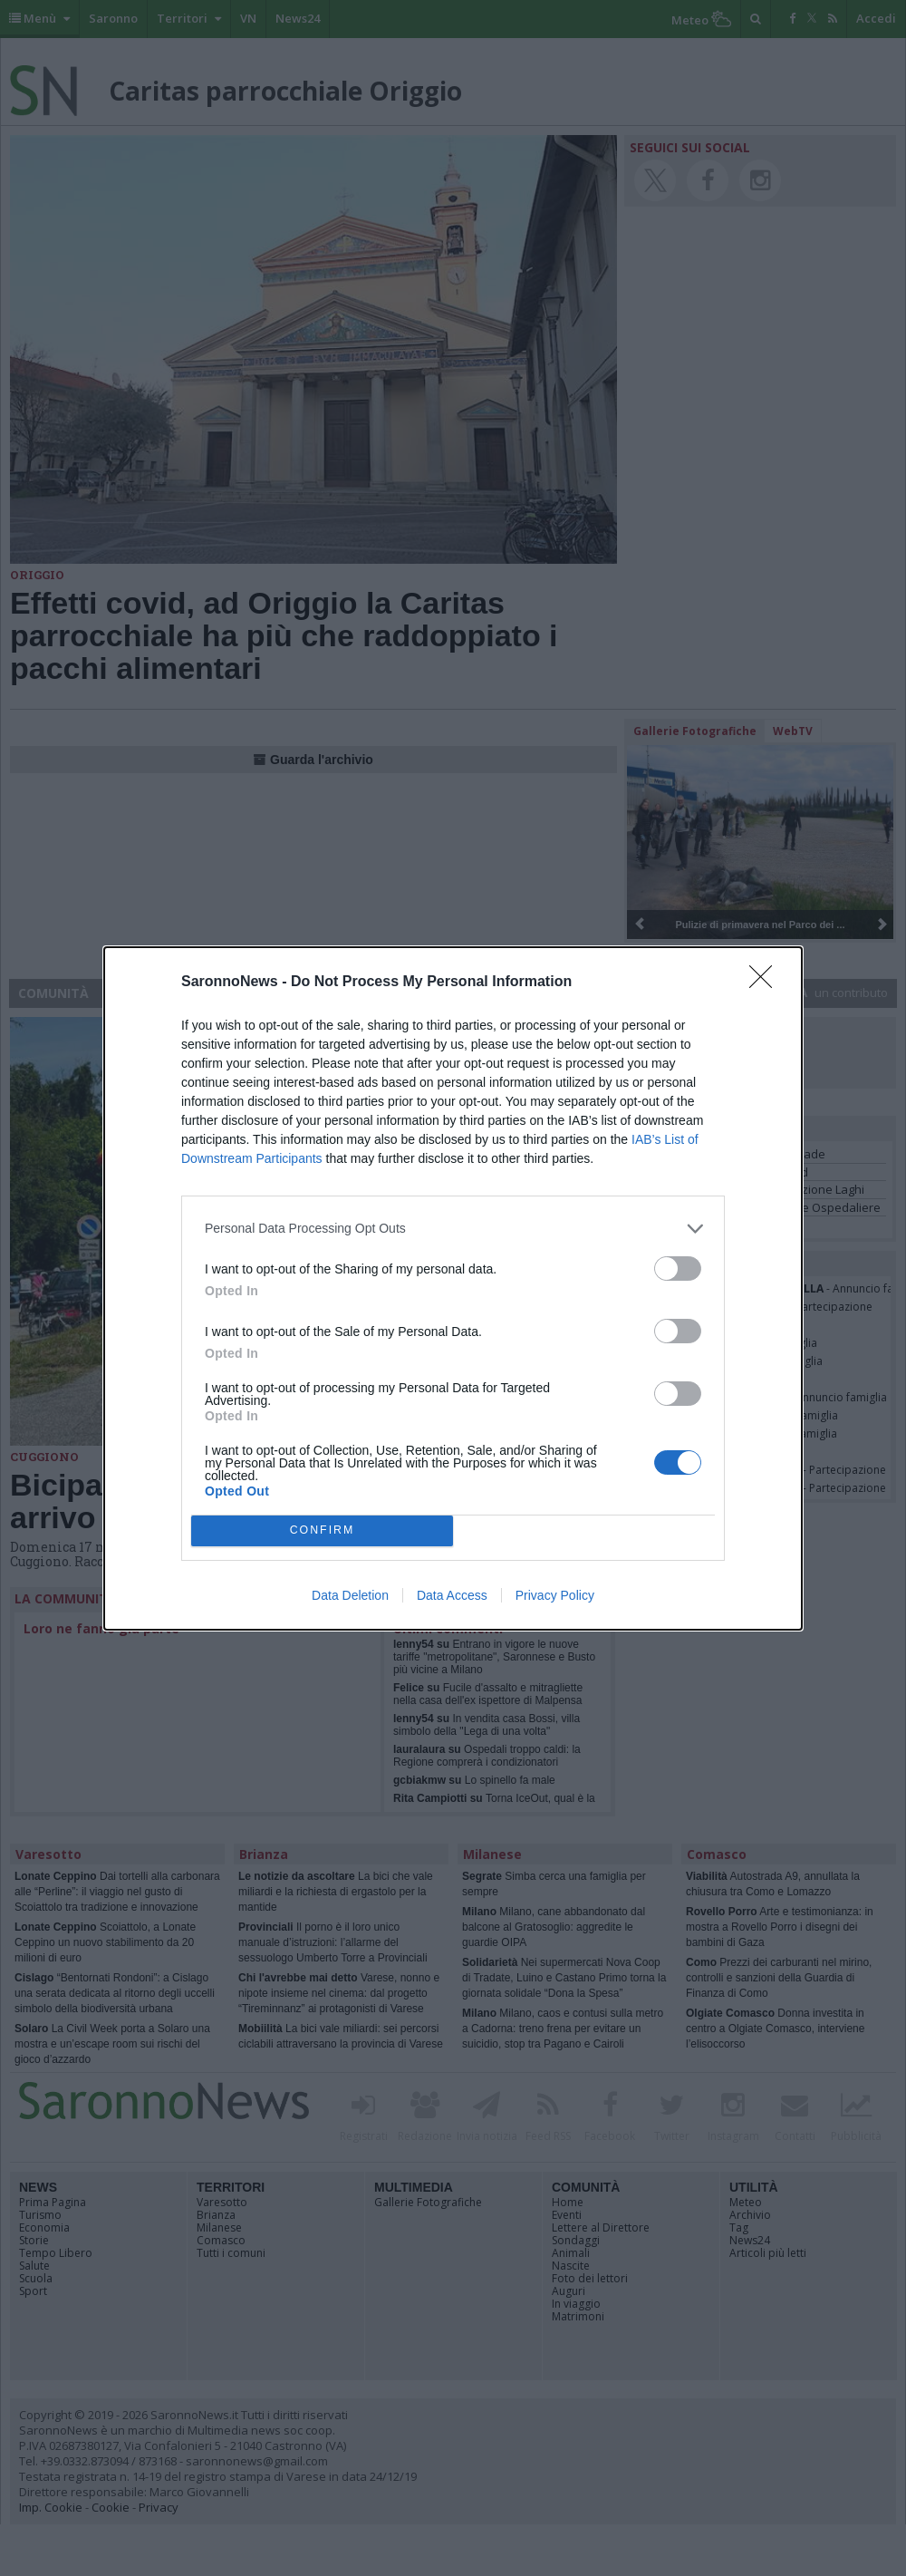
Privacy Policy (555, 1595)
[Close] (766, 982)
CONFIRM (322, 1530)
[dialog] (453, 1288)
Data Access (452, 1595)
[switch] (677, 1268)
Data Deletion (350, 1595)
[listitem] (453, 1228)
